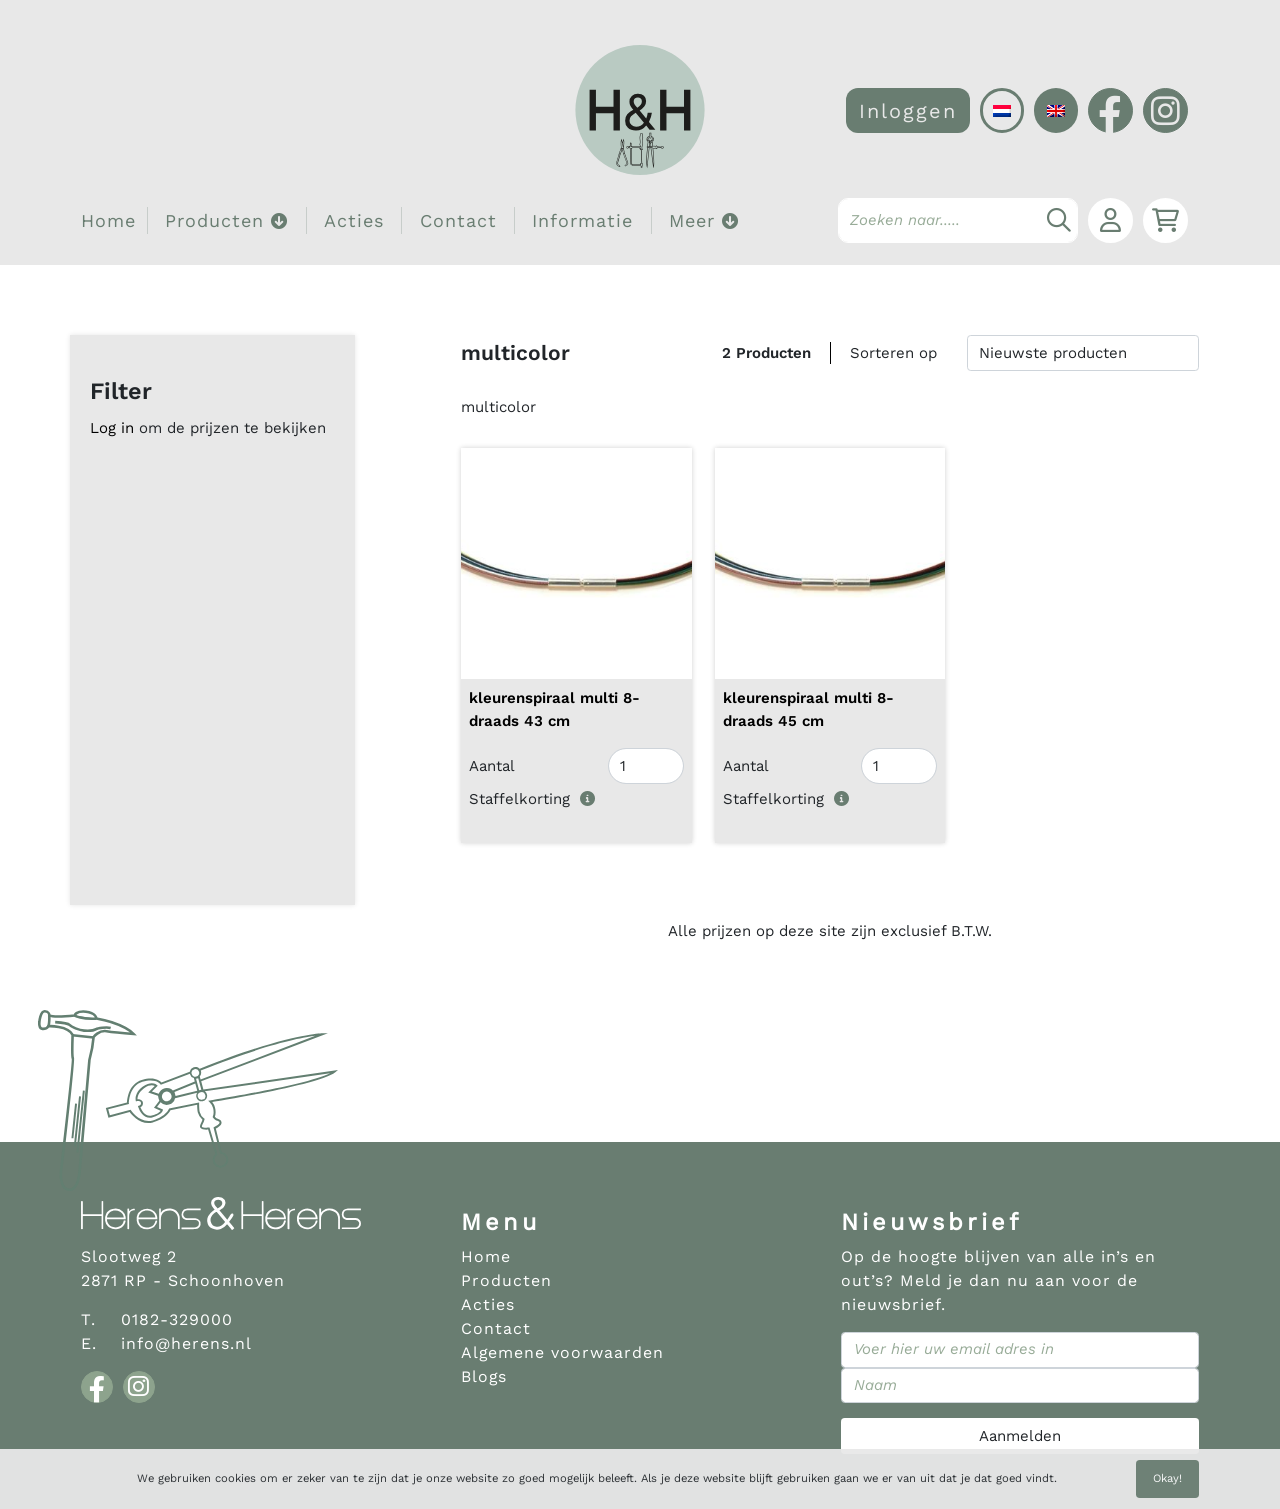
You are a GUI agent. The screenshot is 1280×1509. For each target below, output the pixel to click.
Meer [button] (704, 220)
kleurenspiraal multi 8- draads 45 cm (808, 709)
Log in (112, 428)
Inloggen (908, 111)
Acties (354, 220)
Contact (458, 220)
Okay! (1167, 1478)
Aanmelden (1020, 1436)
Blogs (484, 1376)
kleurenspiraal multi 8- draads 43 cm (554, 709)
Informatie (582, 220)
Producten (506, 1280)
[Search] (958, 220)
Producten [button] (226, 220)
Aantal (492, 766)
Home (108, 220)
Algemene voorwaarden (562, 1352)
